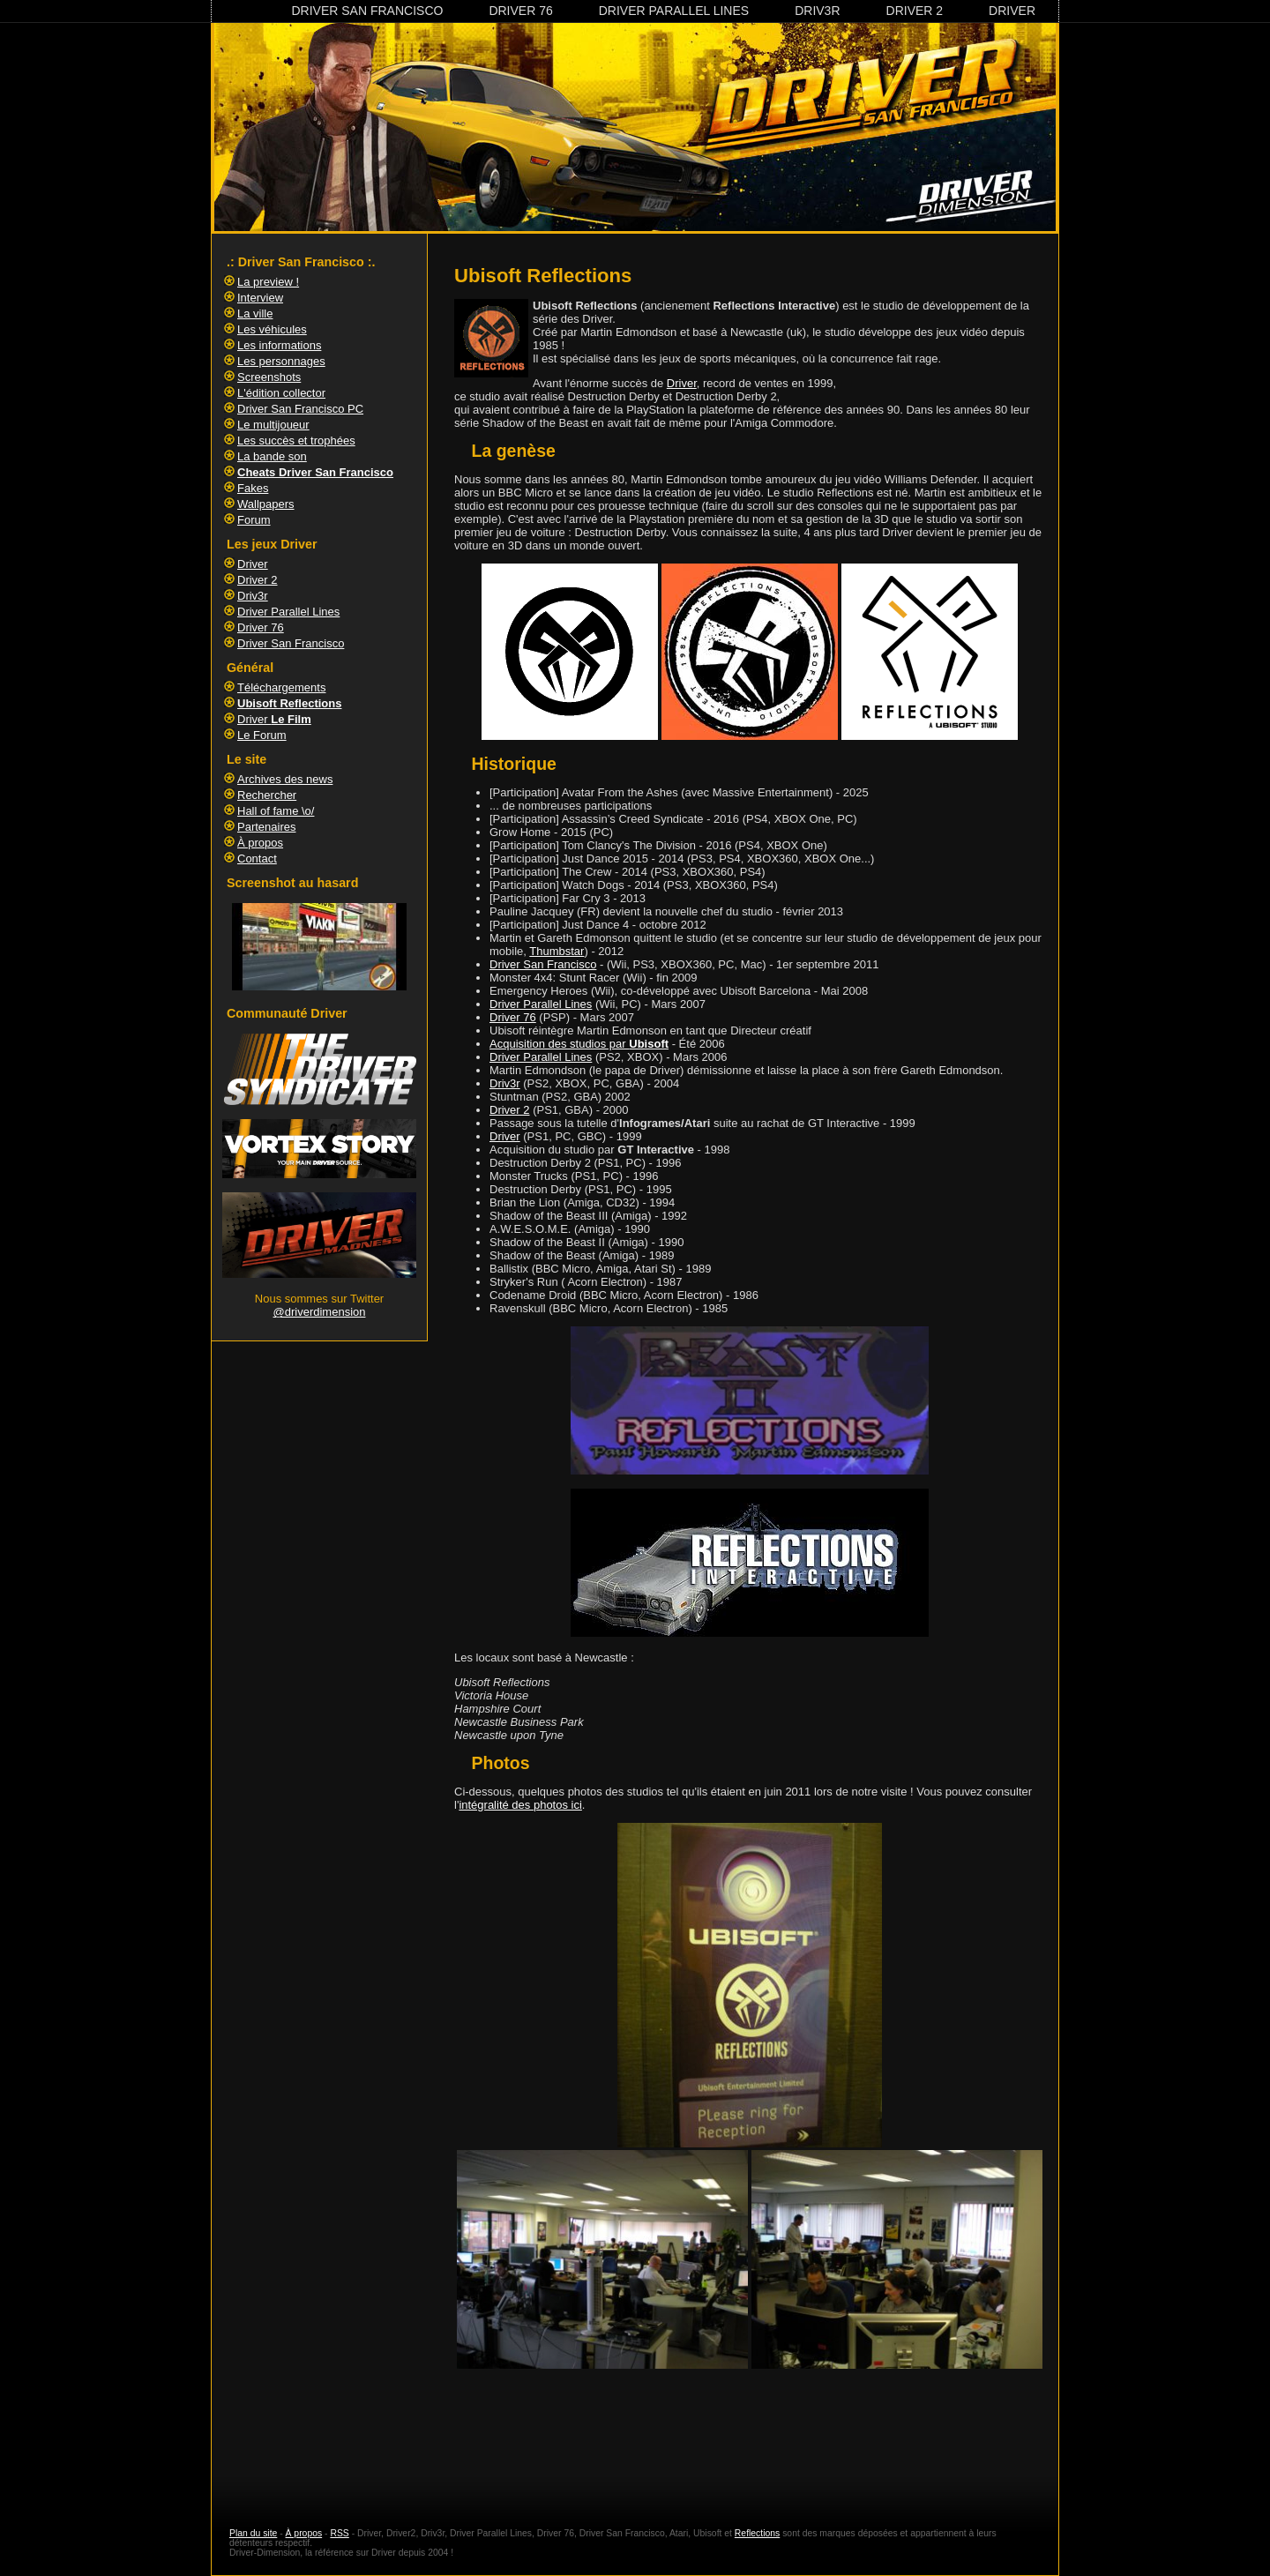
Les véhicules (272, 329)
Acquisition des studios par (579, 1043)
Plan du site (253, 2533)
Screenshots (269, 377)
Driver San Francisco (367, 11)
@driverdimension (319, 1311)
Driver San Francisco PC (300, 408)
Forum (254, 519)
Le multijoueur (273, 424)
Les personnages (281, 361)
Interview (260, 297)
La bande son (272, 456)
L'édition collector (281, 392)
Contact (257, 858)
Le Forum (262, 735)
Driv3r (817, 11)
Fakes (252, 488)
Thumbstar (556, 951)
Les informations (279, 345)
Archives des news (284, 779)
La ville (255, 313)
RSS (339, 2533)
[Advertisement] (749, 2433)
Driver (1012, 11)
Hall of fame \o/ (275, 811)
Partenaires (266, 826)
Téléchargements (281, 687)
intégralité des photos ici (520, 1804)
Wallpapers (266, 504)
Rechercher (266, 795)
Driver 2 (915, 11)
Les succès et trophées (296, 440)
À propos (260, 842)
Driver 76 (520, 11)
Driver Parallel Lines (674, 11)
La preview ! (268, 281)
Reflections (757, 2533)
